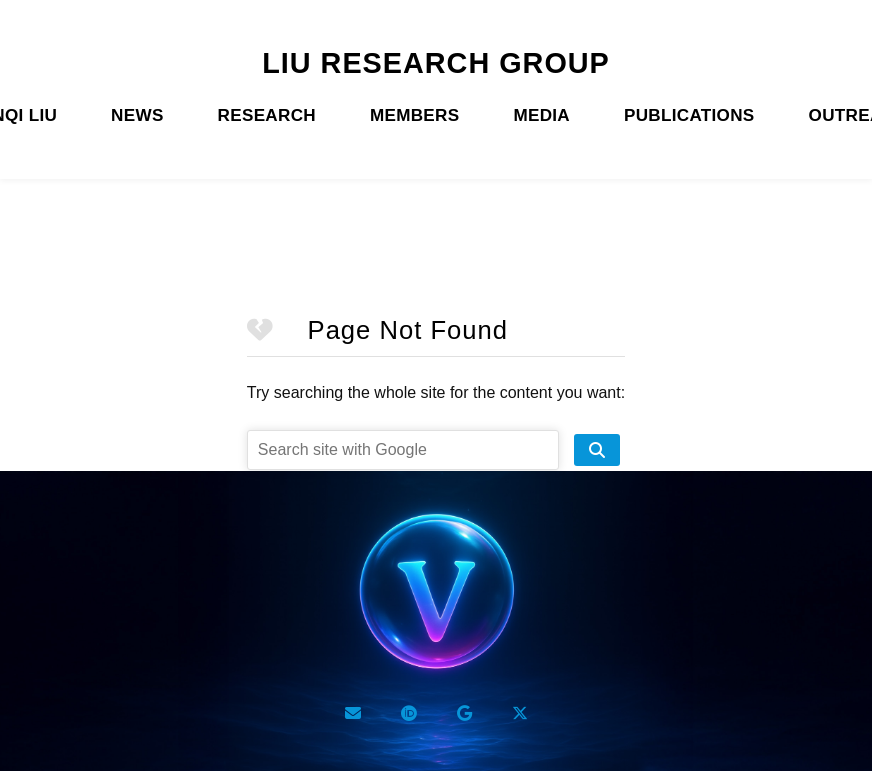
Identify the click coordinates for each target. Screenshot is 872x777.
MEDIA (541, 115)
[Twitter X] (520, 713)
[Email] (353, 713)
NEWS (137, 115)
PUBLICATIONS (689, 115)
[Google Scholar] (464, 713)
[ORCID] (409, 713)
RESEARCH (267, 115)
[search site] (597, 450)
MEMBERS (414, 115)
